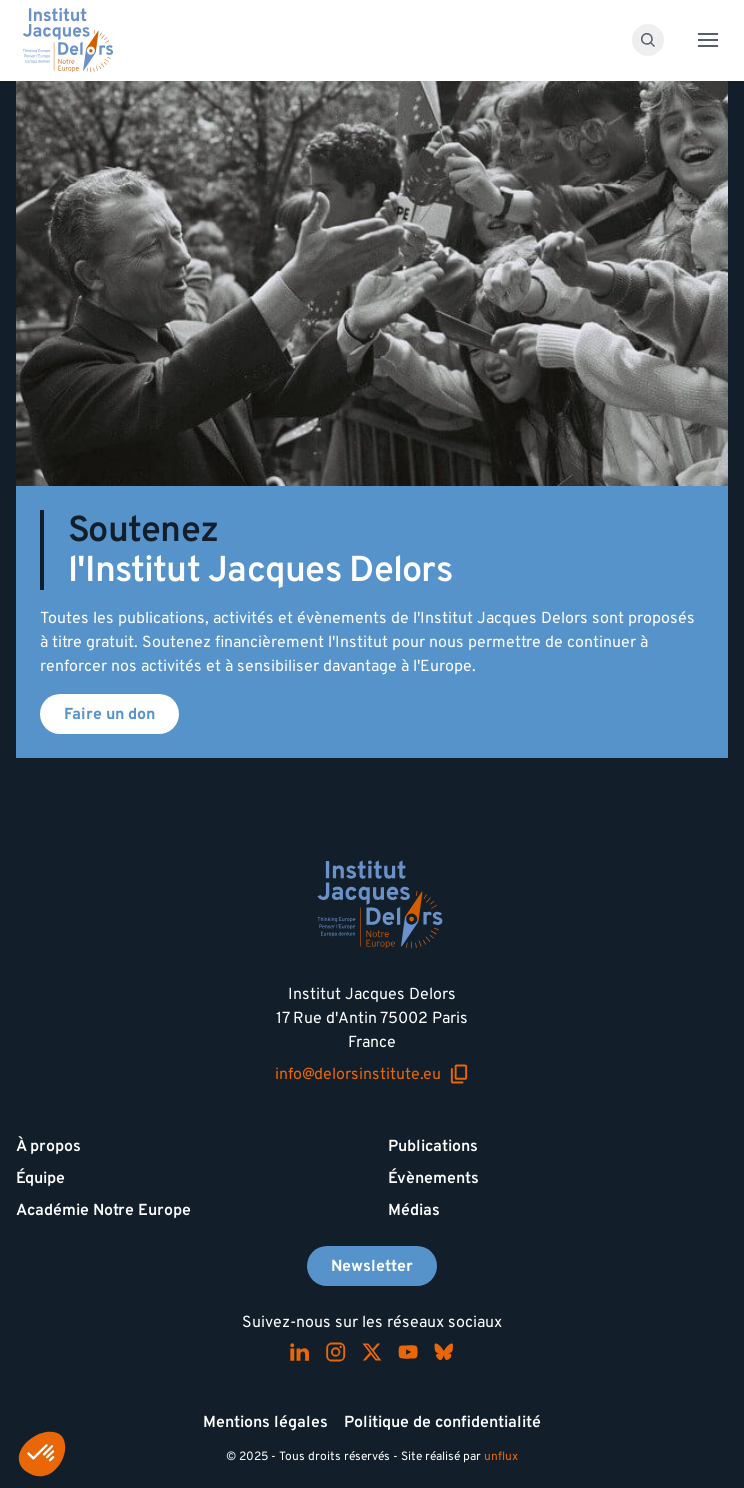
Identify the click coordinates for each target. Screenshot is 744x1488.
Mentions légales (265, 1422)
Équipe (40, 1178)
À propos (48, 1146)
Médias (414, 1210)
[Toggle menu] (708, 40)
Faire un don (109, 714)
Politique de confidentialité (442, 1422)
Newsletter (372, 1266)
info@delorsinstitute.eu (372, 1074)
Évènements (433, 1178)
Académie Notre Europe (103, 1210)
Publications (433, 1146)
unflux (501, 1456)
